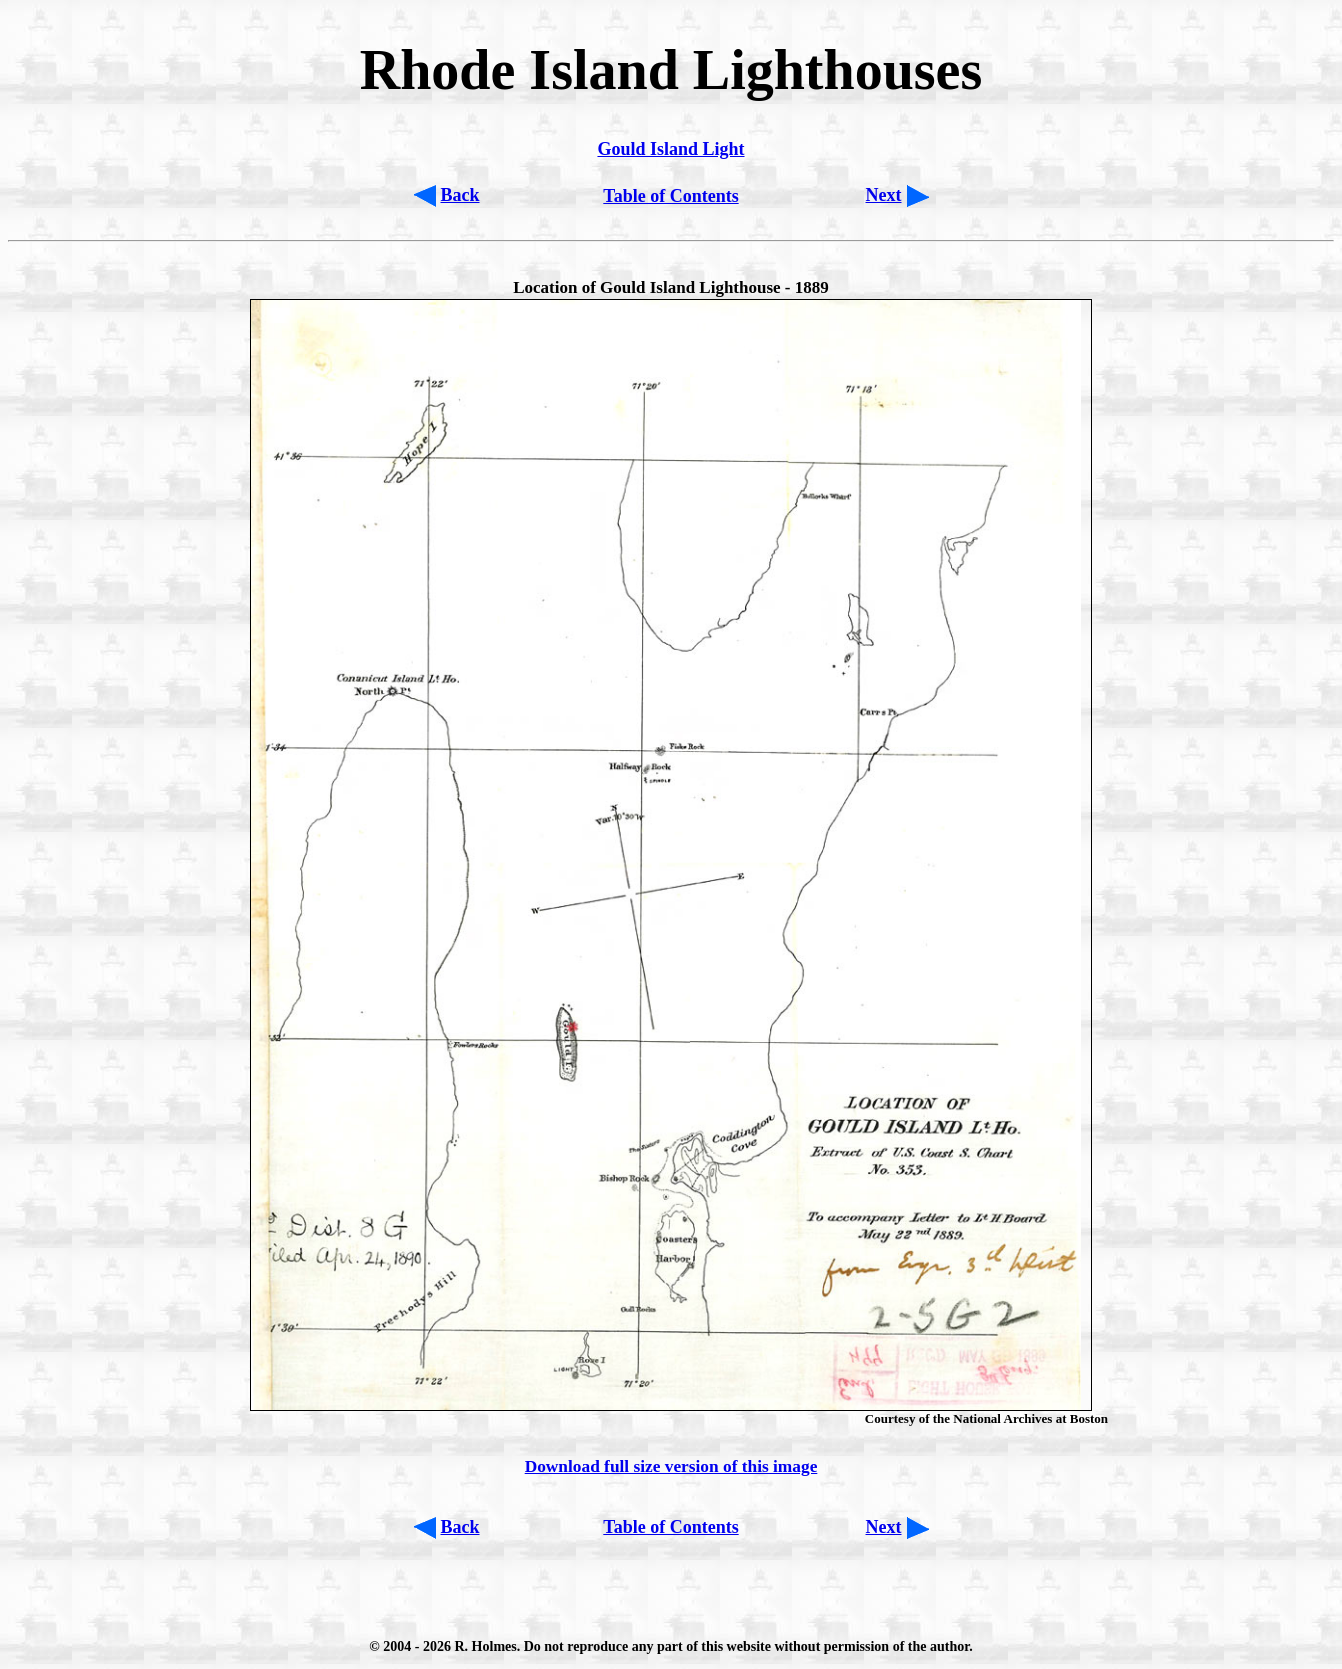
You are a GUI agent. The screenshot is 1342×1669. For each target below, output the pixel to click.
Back (460, 195)
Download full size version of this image (671, 1466)
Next (884, 195)
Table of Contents (670, 196)
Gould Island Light (670, 149)
